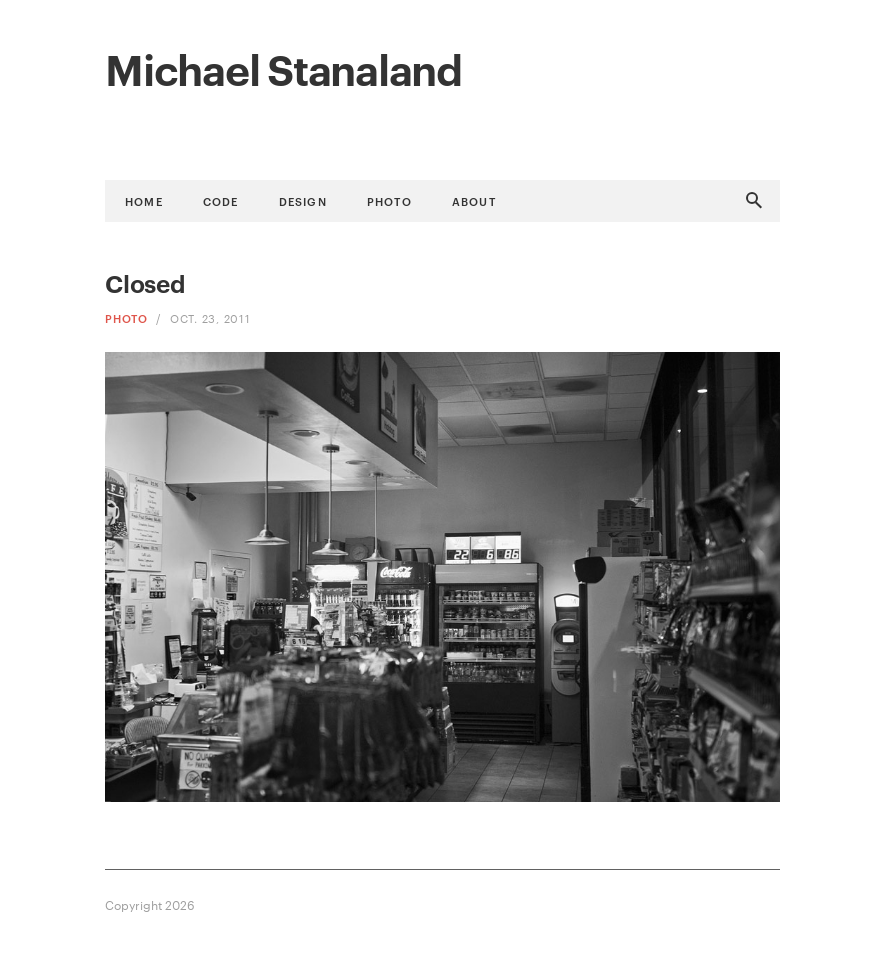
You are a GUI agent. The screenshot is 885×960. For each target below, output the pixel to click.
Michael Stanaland (283, 67)
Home (144, 200)
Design (303, 200)
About (474, 200)
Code (221, 200)
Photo (389, 200)
